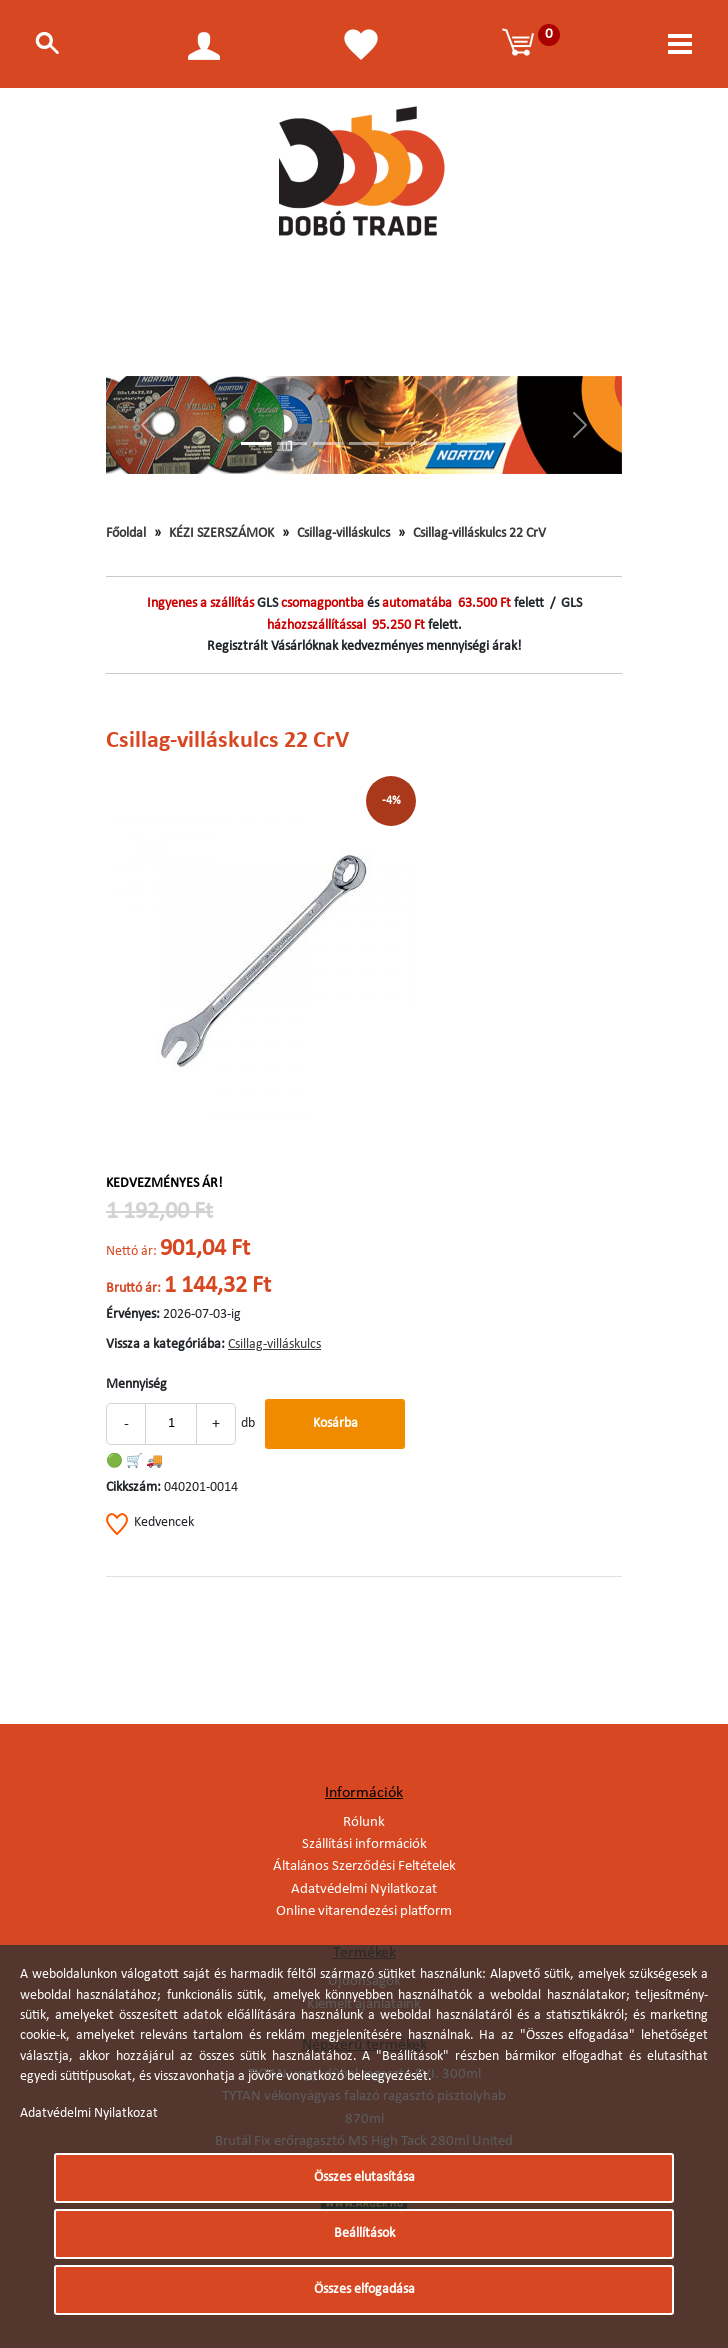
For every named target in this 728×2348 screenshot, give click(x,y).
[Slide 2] (292, 443)
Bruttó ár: (133, 1288)
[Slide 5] (400, 443)
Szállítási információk (364, 1844)
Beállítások (364, 2233)
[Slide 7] (472, 443)
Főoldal (126, 533)
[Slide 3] (328, 443)
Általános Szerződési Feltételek (364, 1866)
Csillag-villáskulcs (343, 533)
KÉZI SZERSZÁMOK (221, 533)
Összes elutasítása (364, 2177)
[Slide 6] (436, 443)
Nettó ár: (131, 1251)
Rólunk (364, 1822)
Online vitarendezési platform (364, 1911)
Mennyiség (136, 1384)
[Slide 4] (364, 443)
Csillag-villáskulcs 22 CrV (479, 533)
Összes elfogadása (364, 2289)
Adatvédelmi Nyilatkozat (364, 1889)
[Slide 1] (256, 443)
